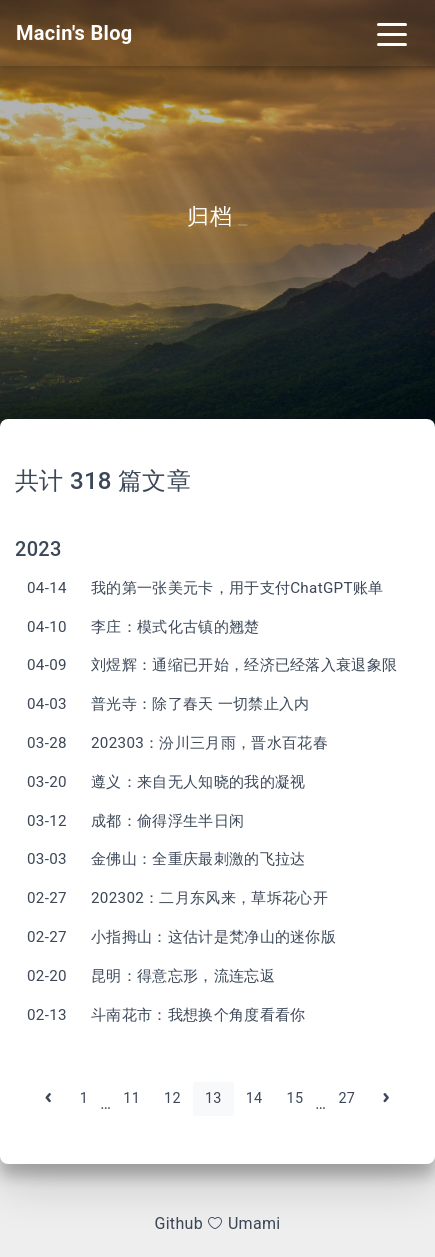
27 (346, 1098)
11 (131, 1098)
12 (172, 1098)
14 (254, 1098)
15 (295, 1098)
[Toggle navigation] (392, 33)
